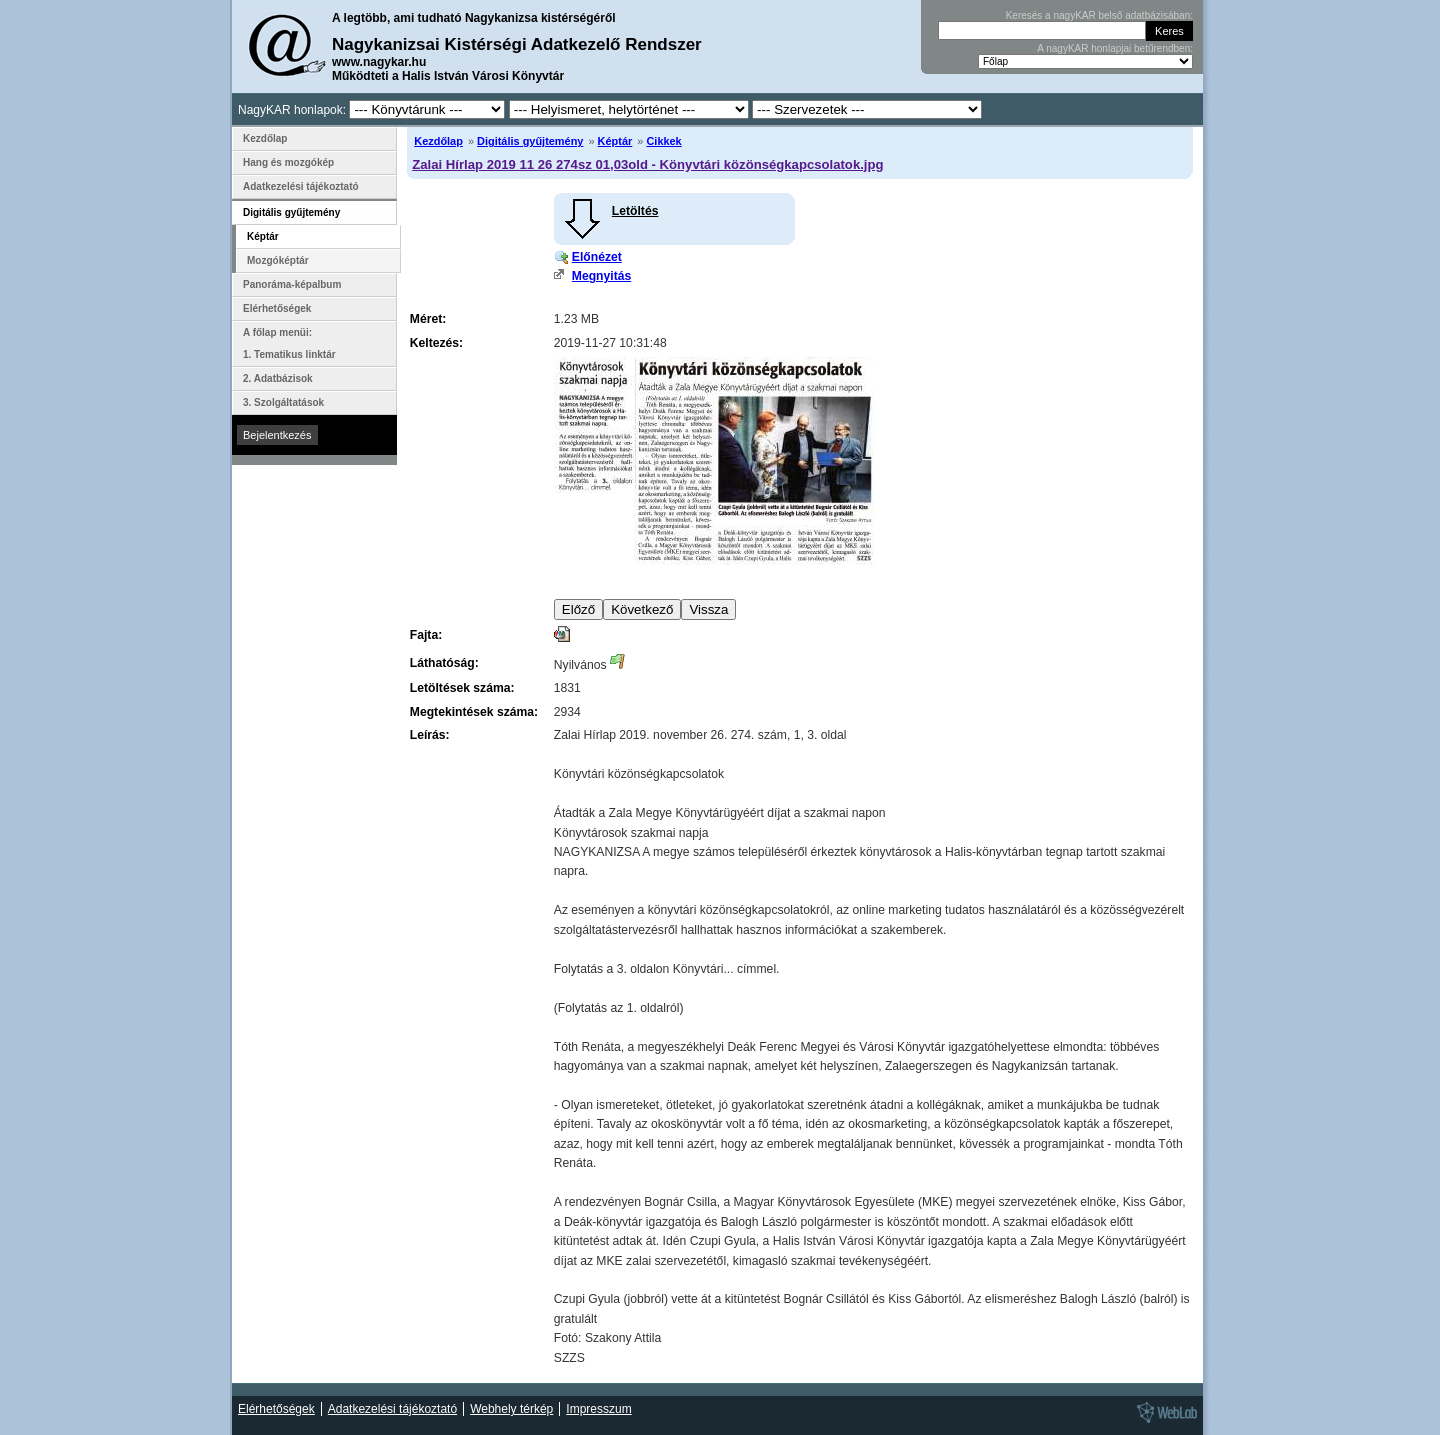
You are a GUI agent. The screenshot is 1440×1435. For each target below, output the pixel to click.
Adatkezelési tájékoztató (301, 186)
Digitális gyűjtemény (530, 141)
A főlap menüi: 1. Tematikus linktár (289, 343)
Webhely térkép (511, 1409)
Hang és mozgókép (288, 162)
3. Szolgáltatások (283, 402)
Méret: (428, 319)
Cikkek (663, 141)
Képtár (615, 141)
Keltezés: (436, 343)
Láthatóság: (444, 663)
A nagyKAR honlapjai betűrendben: (1115, 48)
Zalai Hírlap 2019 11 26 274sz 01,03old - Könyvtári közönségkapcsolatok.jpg (647, 164)
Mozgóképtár (278, 260)
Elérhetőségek (277, 308)
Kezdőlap (438, 141)
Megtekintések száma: (474, 712)
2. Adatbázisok (278, 378)
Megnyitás (601, 276)
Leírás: (430, 735)
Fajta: (426, 635)
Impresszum (598, 1409)
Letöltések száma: (462, 688)
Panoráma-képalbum (292, 284)
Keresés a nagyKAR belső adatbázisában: (1099, 15)
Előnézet (597, 257)
